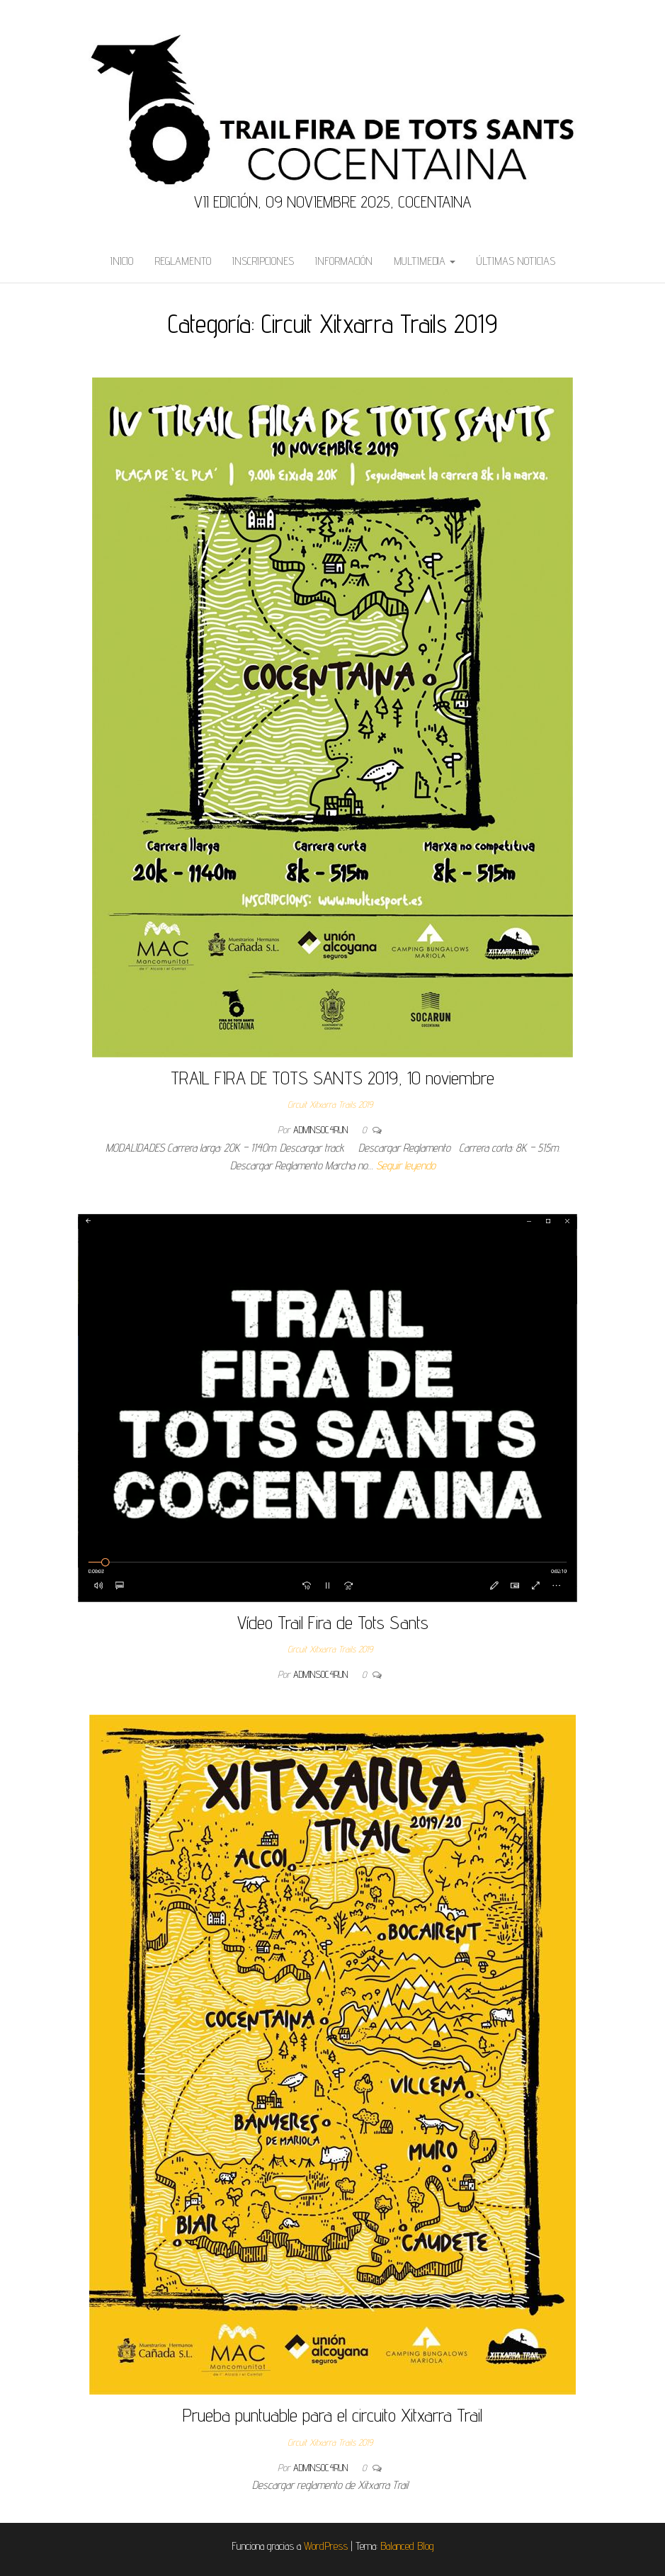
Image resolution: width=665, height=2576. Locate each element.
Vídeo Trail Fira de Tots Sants (332, 1622)
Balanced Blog (407, 2546)
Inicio (121, 261)
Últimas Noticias (516, 261)
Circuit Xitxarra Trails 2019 (330, 1104)
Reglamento (182, 261)
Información (344, 261)
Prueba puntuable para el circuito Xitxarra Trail (332, 2415)
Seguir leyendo (406, 1165)
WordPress (326, 2546)
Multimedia (424, 261)
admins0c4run (322, 1129)
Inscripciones (263, 261)
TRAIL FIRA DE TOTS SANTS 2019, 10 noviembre (332, 1078)
